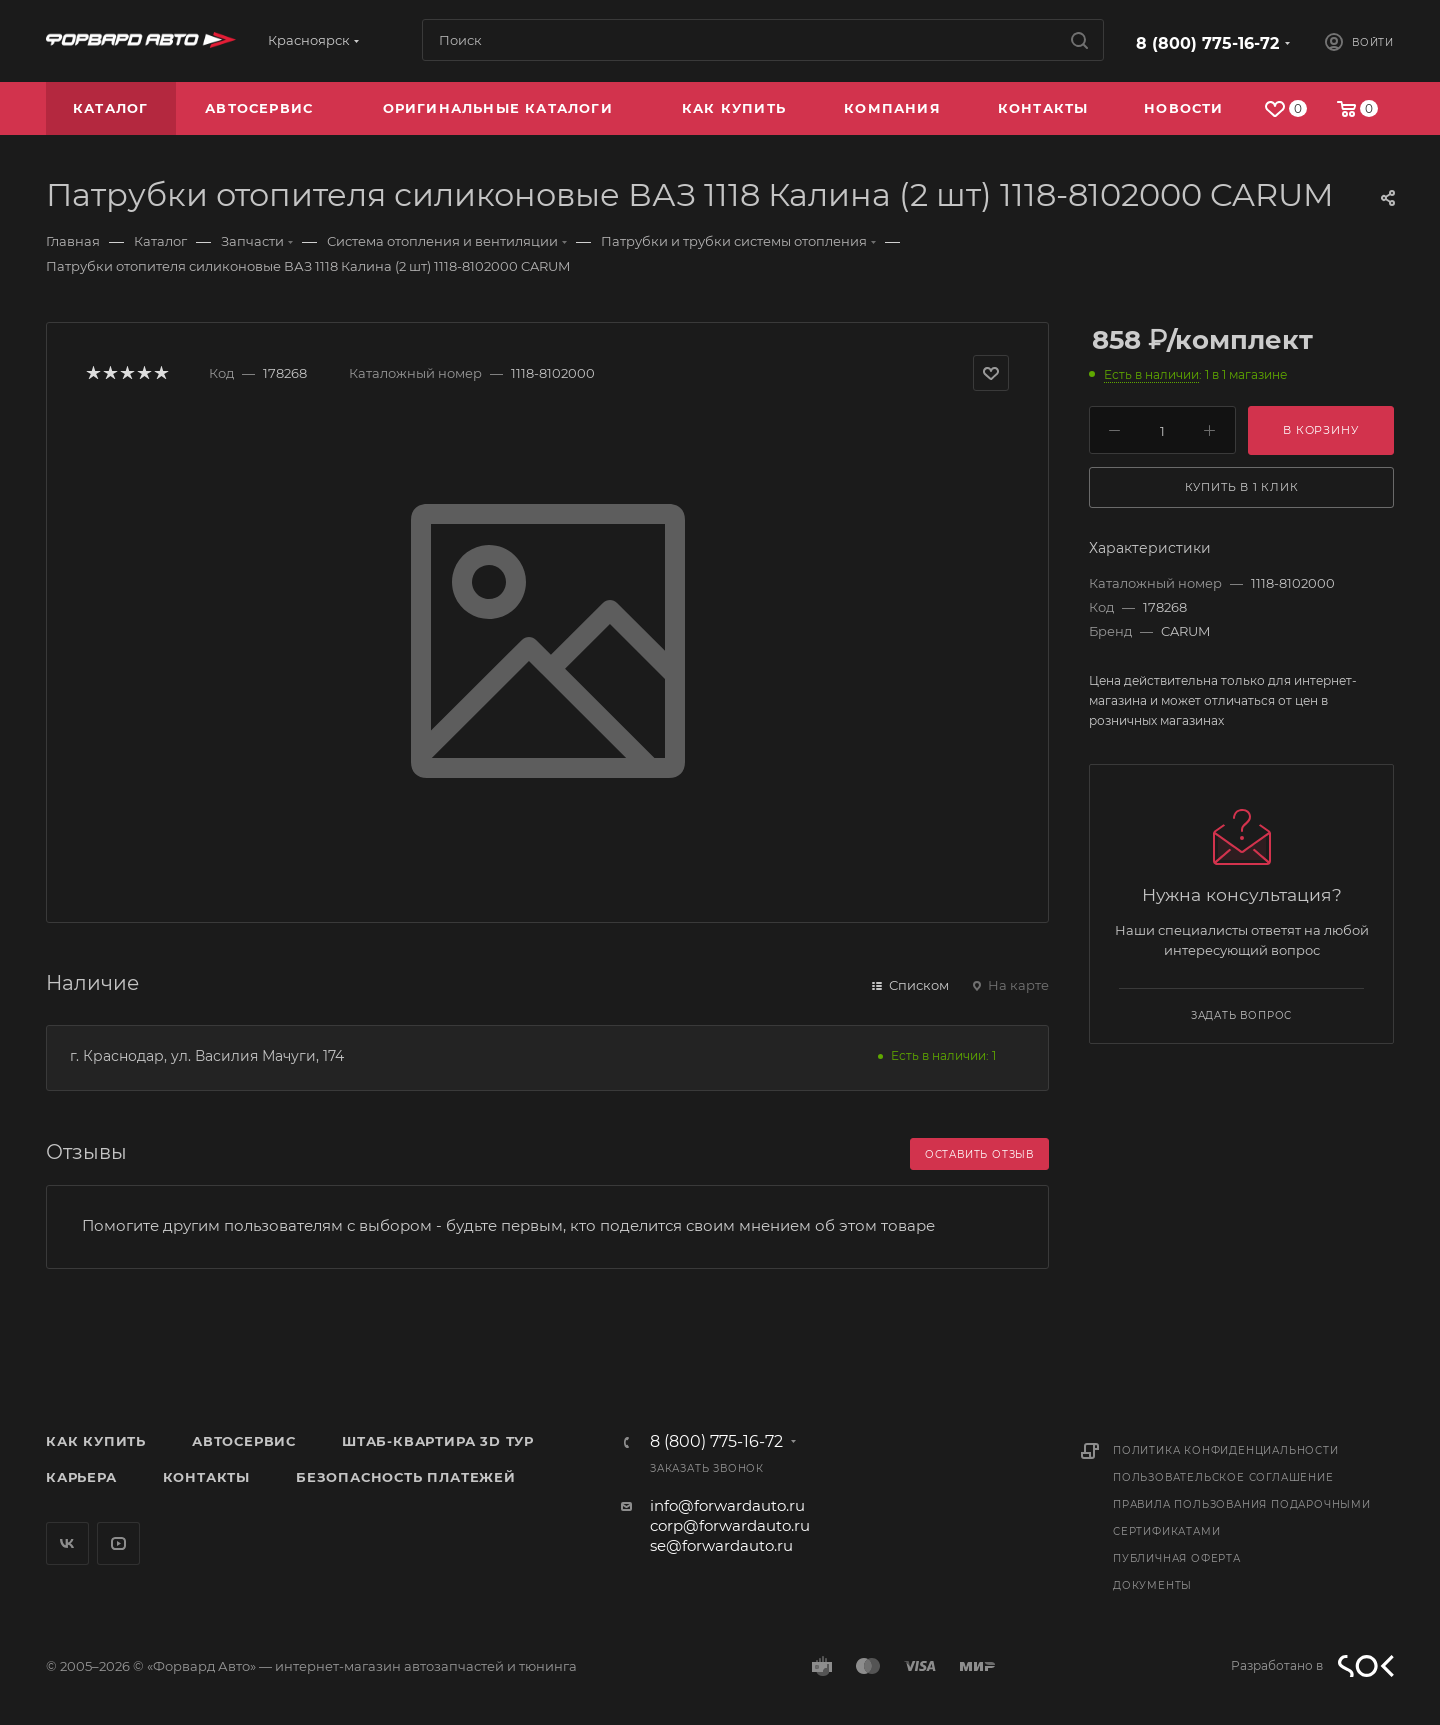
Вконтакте (67, 1543)
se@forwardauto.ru (721, 1545)
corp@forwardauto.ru (730, 1525)
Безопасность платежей (406, 1477)
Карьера (81, 1477)
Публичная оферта (1177, 1558)
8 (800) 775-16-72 (1207, 43)
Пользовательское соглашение (1223, 1477)
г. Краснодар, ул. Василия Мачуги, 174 (207, 1056)
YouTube (118, 1543)
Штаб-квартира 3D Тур (438, 1441)
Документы (1152, 1585)
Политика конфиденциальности (1226, 1450)
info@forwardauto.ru (727, 1505)
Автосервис (244, 1441)
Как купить (96, 1441)
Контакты (206, 1477)
